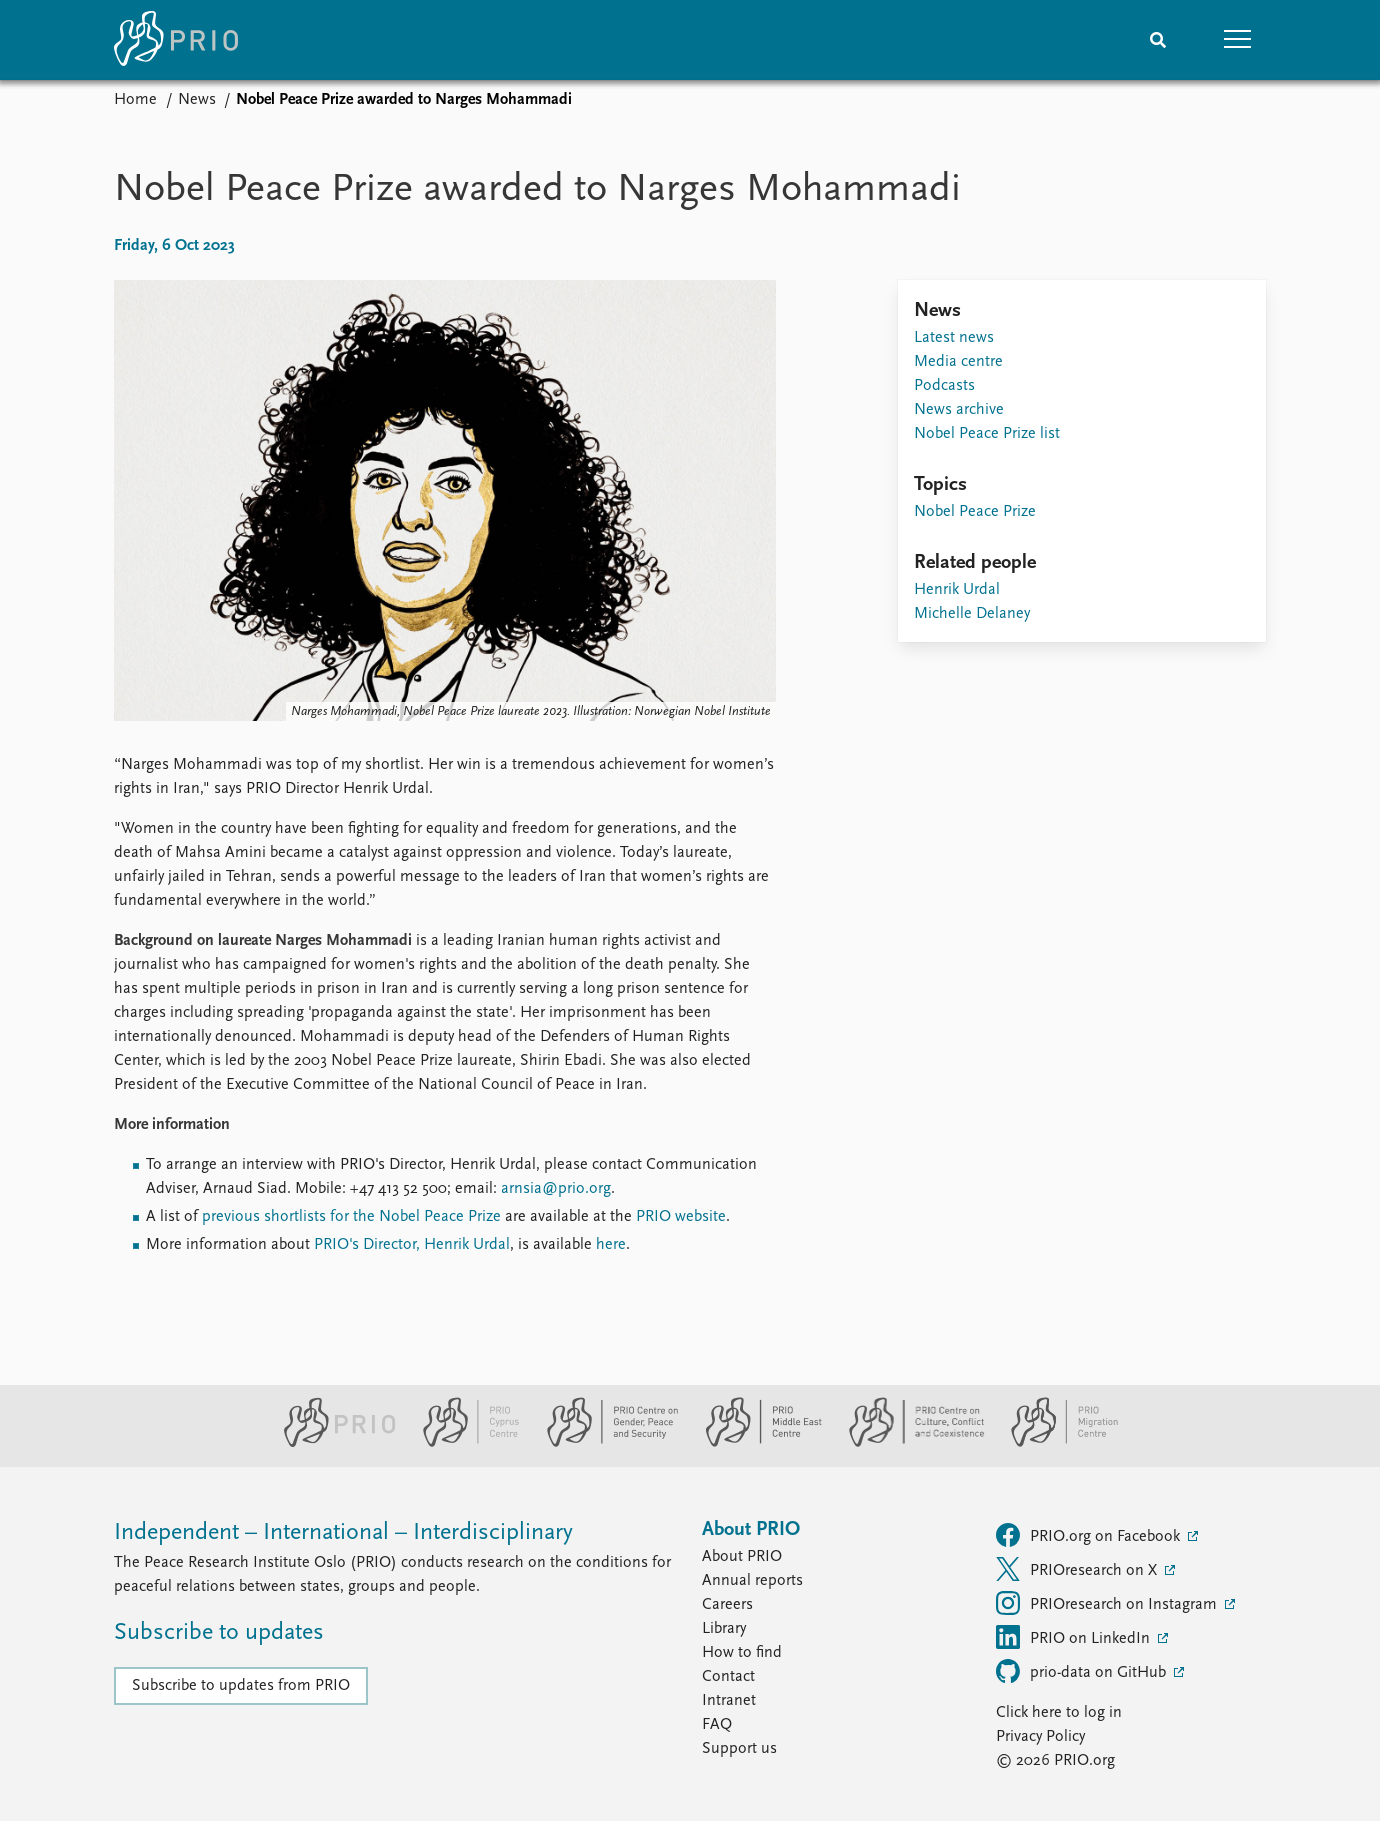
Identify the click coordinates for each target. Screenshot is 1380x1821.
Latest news (954, 338)
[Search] (1158, 40)
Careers (727, 1605)
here (611, 1245)
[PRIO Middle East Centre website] (755, 1443)
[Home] (176, 40)
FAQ (717, 1725)
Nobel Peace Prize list (987, 434)
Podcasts (944, 386)
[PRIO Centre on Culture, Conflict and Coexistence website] (908, 1443)
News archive (959, 410)
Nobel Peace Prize (975, 512)
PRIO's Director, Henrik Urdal (412, 1245)
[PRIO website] (331, 1443)
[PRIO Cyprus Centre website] (463, 1443)
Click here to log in (1059, 1713)
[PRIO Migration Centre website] (1054, 1443)
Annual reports (752, 1581)
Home (135, 100)
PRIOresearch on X (1078, 1569)
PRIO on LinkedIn (1075, 1637)
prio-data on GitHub (1083, 1671)
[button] (1238, 40)
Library (724, 1629)
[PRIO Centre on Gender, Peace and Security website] (604, 1443)
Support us (739, 1749)
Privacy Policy (1040, 1737)
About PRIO (742, 1557)
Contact (728, 1677)
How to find (742, 1653)
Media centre (958, 362)
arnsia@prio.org (556, 1189)
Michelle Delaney (972, 614)
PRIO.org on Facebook (1090, 1535)
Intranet (729, 1701)
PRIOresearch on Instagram (1108, 1603)
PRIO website (681, 1217)
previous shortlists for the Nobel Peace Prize (351, 1217)
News (197, 100)
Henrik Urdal (957, 590)
